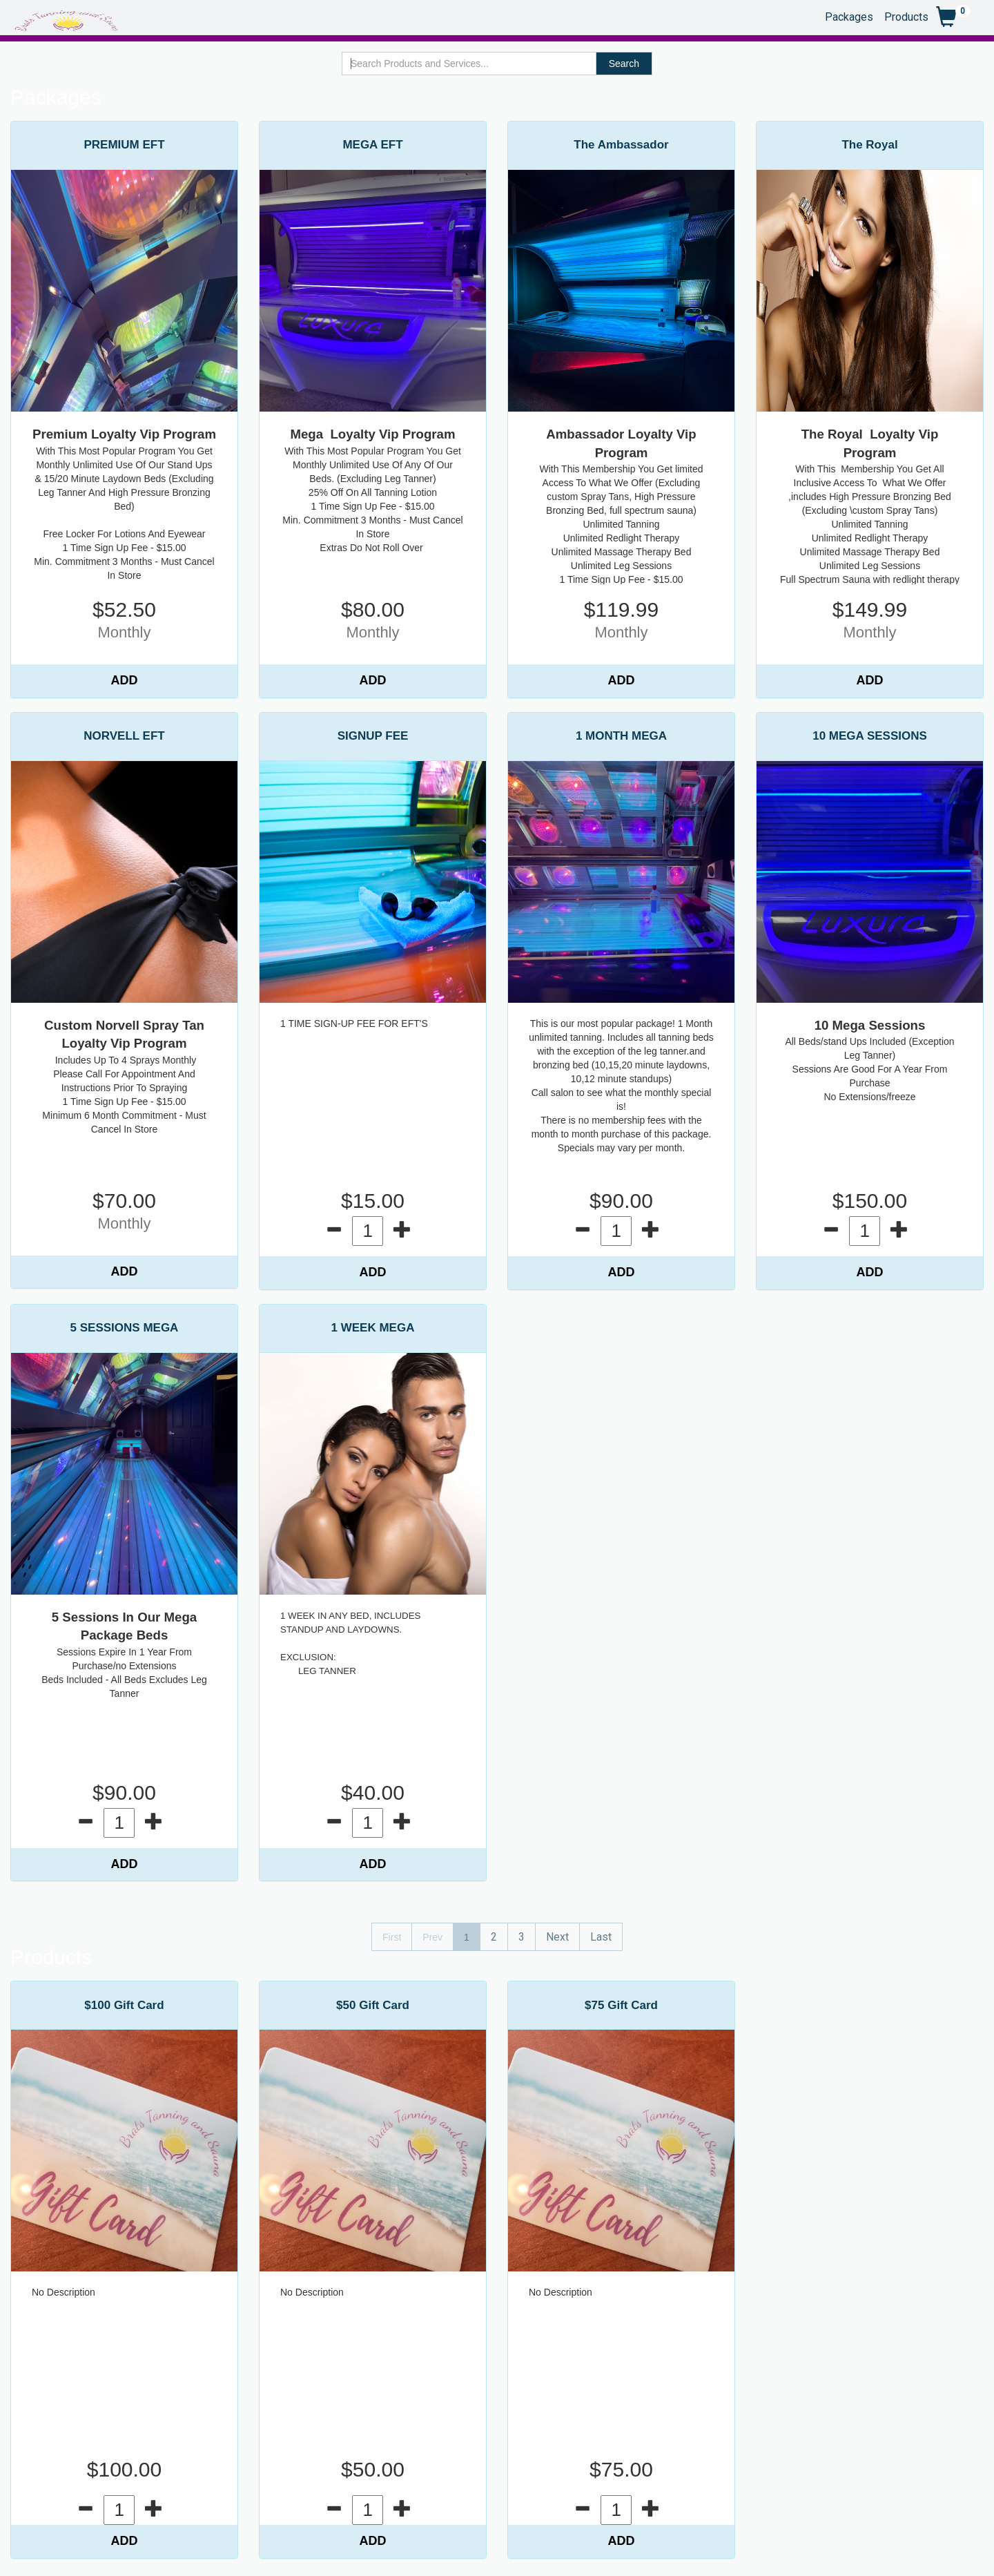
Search (624, 63)
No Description (63, 2292)
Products (906, 15)
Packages (849, 15)
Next (557, 1936)
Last (601, 1936)
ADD (124, 680)
